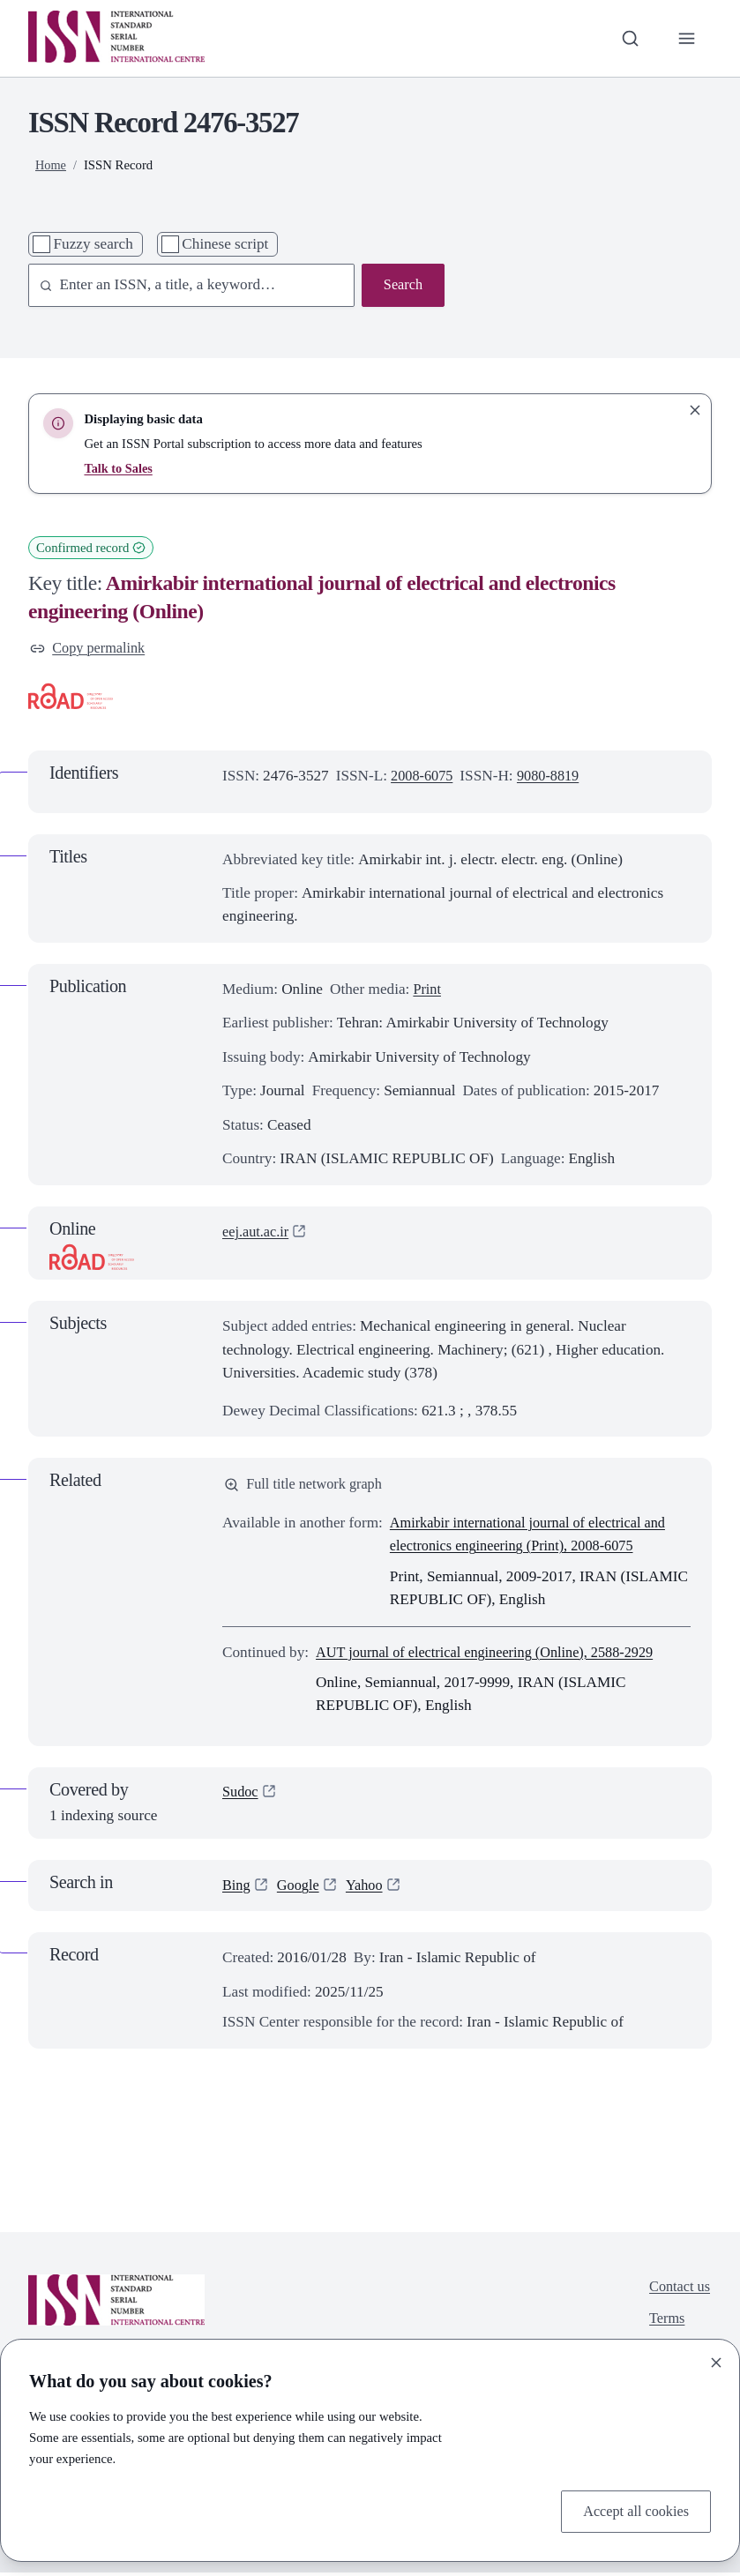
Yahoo (369, 1888)
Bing (237, 1888)
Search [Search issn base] (401, 285)
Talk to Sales (119, 468)
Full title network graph (307, 1486)
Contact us (678, 2290)
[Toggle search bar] (627, 37)
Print (428, 990)
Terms (665, 2324)
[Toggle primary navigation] (686, 37)
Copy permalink (90, 648)
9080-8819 (553, 777)
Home (51, 165)
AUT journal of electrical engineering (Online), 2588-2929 (495, 1654)
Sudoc (241, 1796)
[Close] (716, 2361)
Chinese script (225, 243)
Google (301, 1888)
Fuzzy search (92, 243)
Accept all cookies (633, 2510)
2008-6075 (424, 777)
